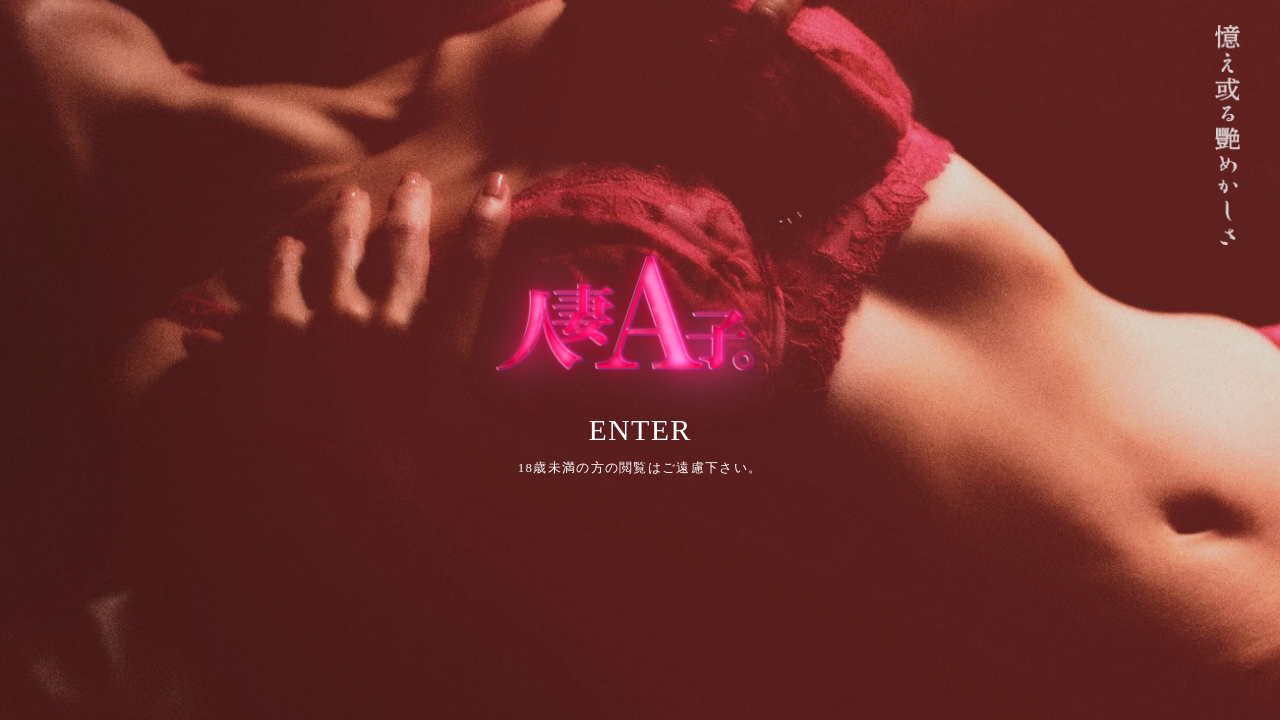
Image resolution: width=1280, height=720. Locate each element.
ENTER (639, 429)
